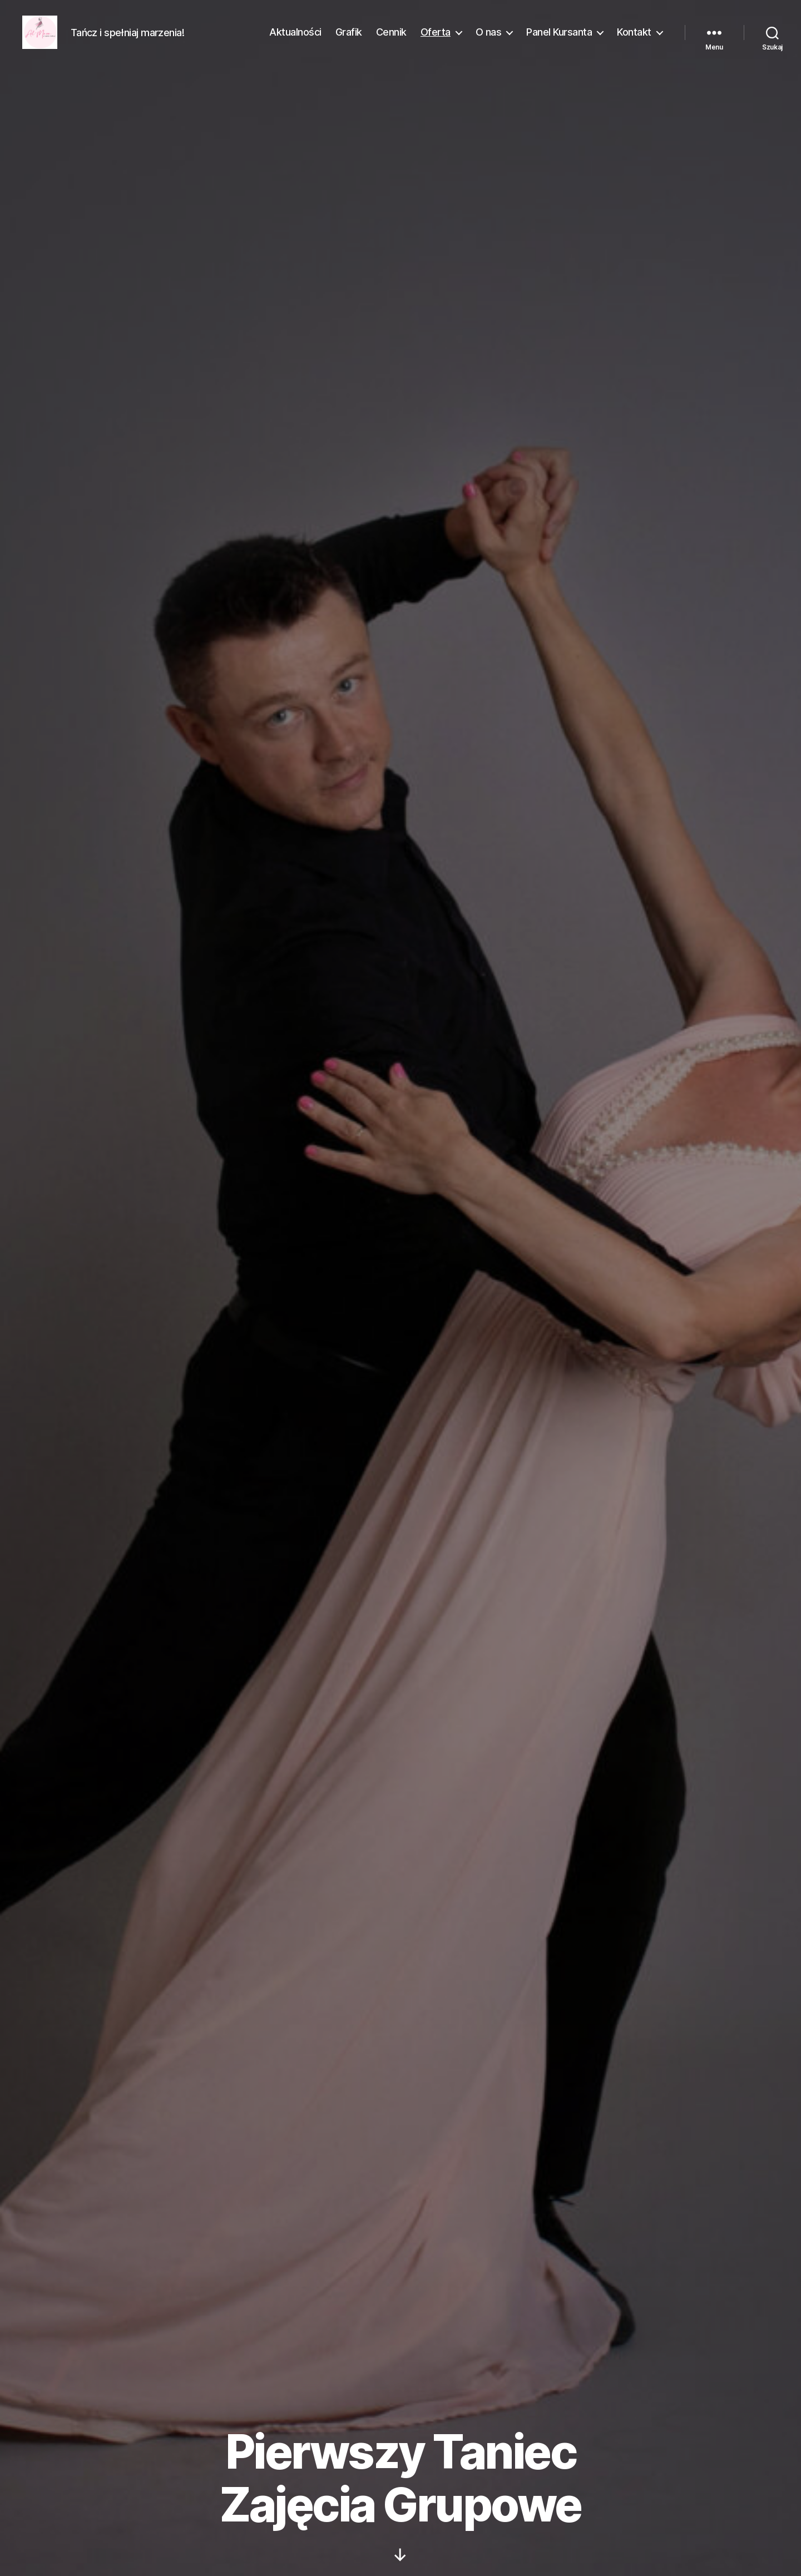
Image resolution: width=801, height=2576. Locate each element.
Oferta (436, 40)
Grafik (348, 40)
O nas (489, 40)
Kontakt (634, 40)
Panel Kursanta (559, 40)
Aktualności (295, 40)
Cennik (391, 40)
